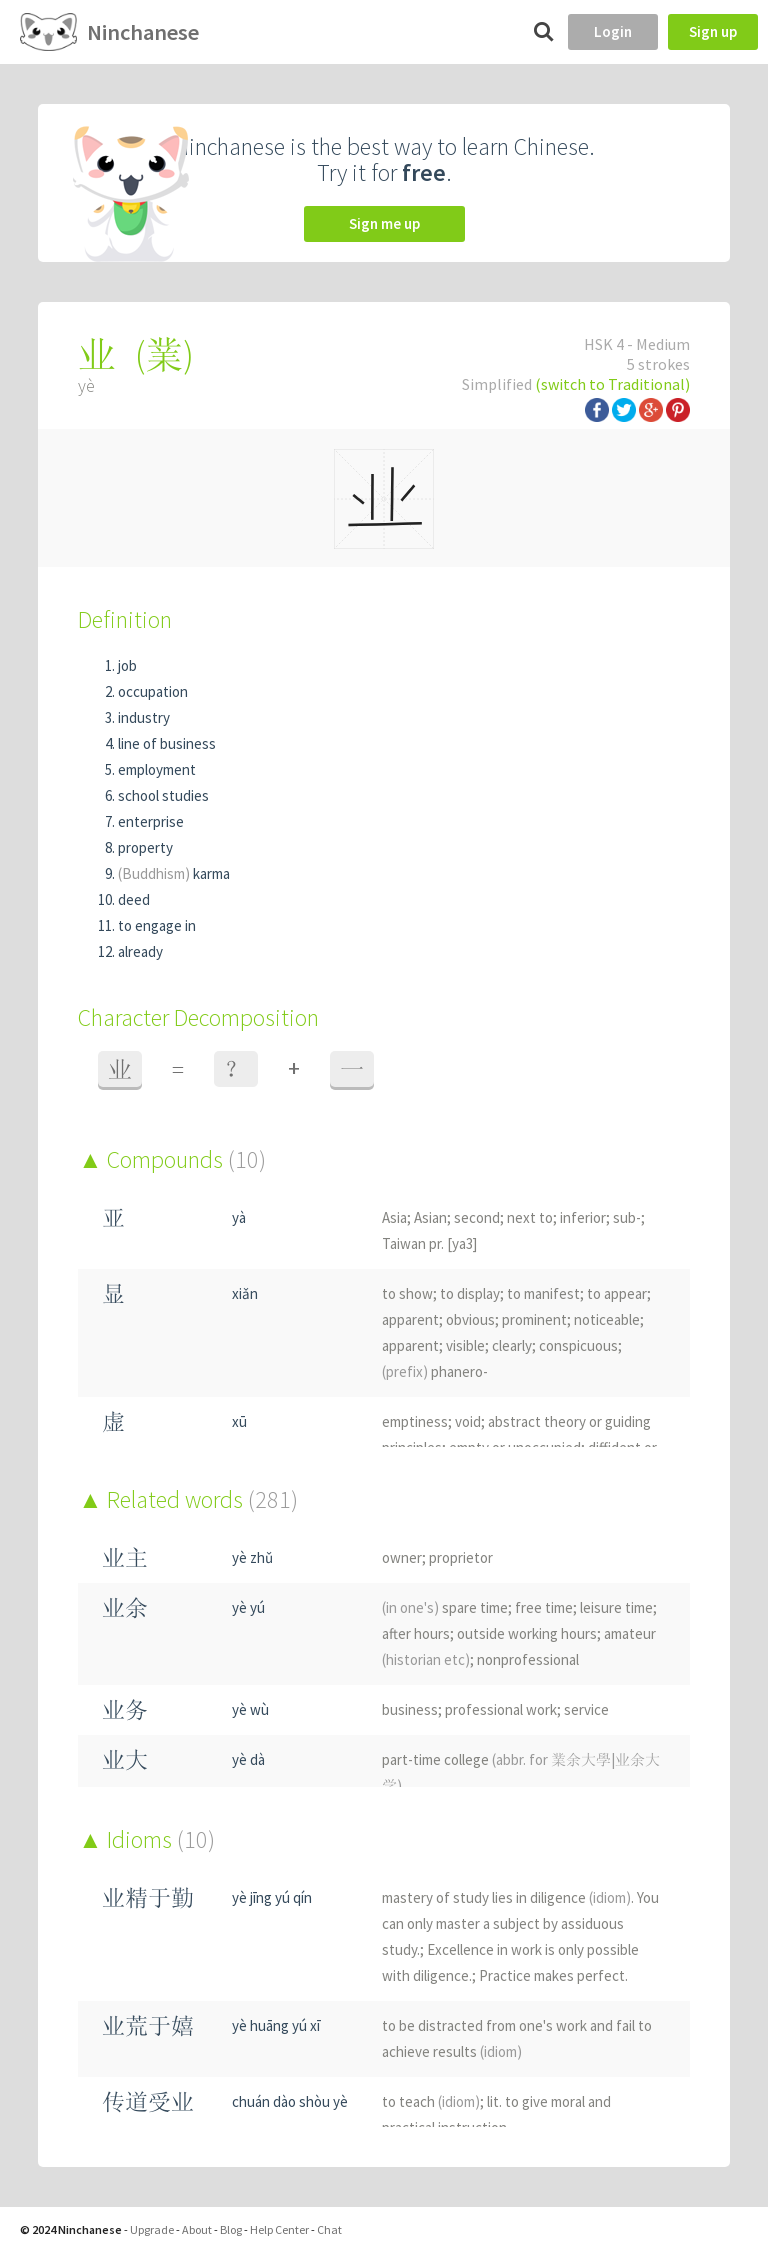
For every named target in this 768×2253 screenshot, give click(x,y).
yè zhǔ (252, 1557)
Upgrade (152, 2229)
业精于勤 (148, 1897)
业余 (125, 1607)
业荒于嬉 (148, 2025)
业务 (125, 1709)
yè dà (248, 1759)
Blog (231, 2229)
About (197, 2229)
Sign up (713, 31)
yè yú (248, 1607)
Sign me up (384, 223)
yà (239, 1217)
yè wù (250, 1709)
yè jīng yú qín (272, 1897)
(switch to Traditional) (612, 384)
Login (613, 31)
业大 (125, 1759)
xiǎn (245, 1293)
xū (239, 1421)
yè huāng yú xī (276, 2025)
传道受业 (148, 2101)
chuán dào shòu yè (290, 2101)
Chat (329, 2229)
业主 (125, 1557)
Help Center (279, 2229)
